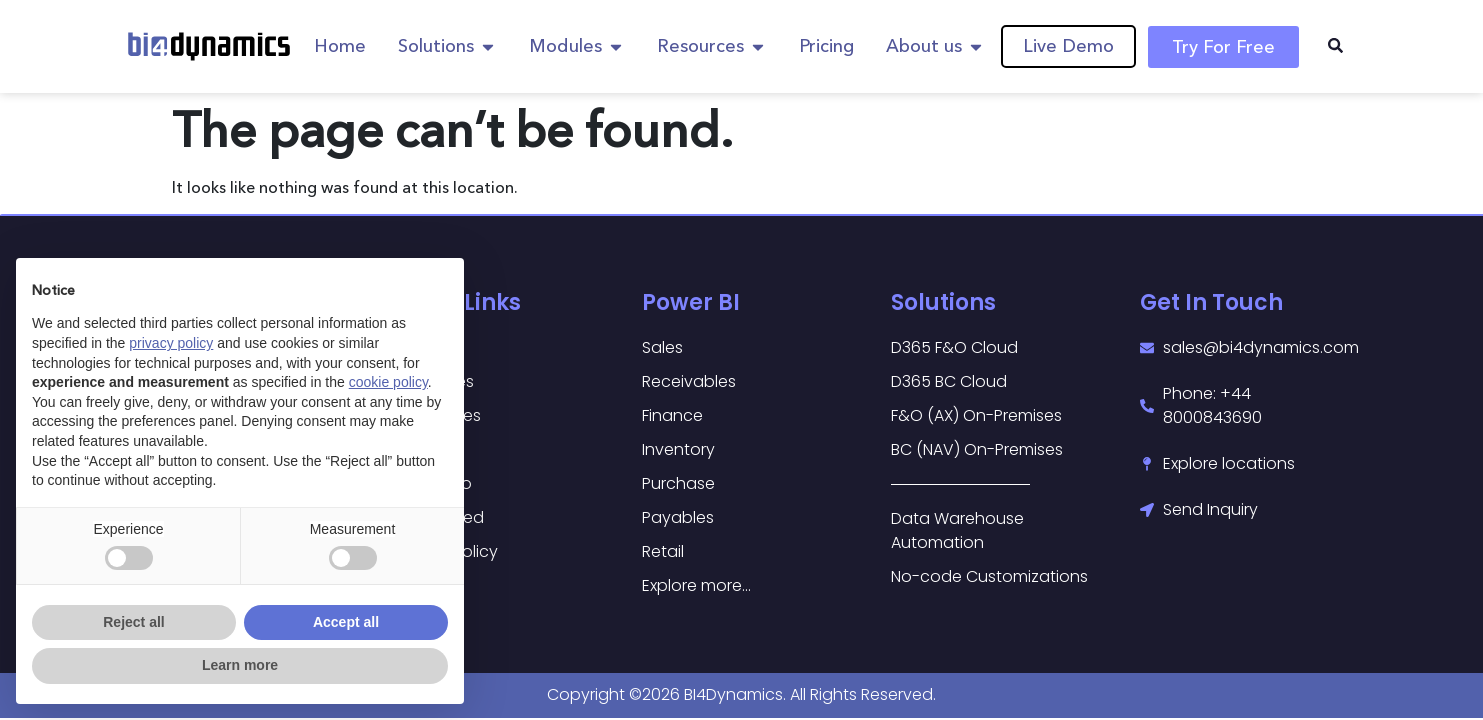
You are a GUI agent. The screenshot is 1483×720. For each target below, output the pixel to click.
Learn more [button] (240, 665)
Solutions (943, 302)
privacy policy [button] (171, 343)
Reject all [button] (133, 622)
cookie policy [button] (388, 382)
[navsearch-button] (1336, 47)
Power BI (691, 302)
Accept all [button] (346, 622)
